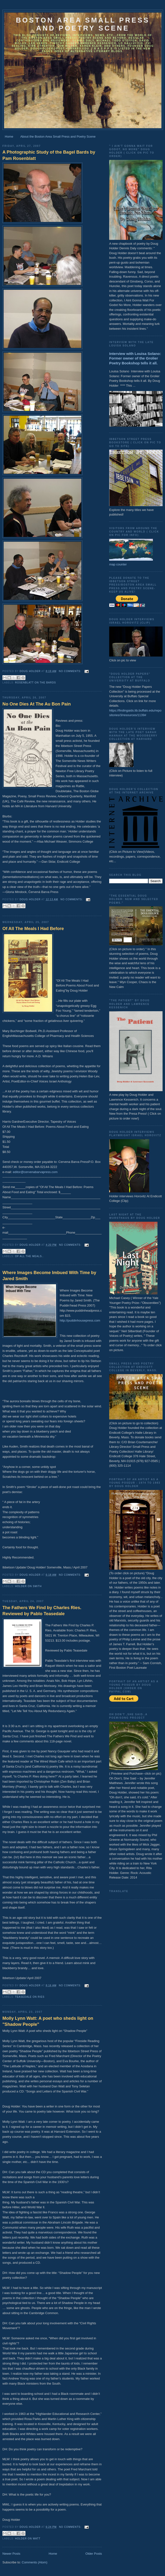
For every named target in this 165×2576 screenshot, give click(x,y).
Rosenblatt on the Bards (35, 682)
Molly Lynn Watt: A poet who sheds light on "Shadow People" (47, 2021)
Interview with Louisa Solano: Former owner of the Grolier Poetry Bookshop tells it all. (135, 358)
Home (9, 136)
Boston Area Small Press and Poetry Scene (83, 24)
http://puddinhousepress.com (80, 1320)
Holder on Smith (28, 1586)
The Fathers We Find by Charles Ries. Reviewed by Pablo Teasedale (41, 1610)
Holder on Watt (28, 2538)
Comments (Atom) (34, 2562)
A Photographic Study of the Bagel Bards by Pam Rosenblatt (48, 155)
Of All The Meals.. (29, 1256)
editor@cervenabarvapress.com (35, 1172)
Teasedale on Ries (29, 1997)
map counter (118, 564)
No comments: (70, 671)
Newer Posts (11, 2553)
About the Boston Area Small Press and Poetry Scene (58, 136)
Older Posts (93, 2553)
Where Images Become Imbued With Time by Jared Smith (49, 1275)
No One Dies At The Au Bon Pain (36, 704)
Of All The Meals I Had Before (33, 928)
